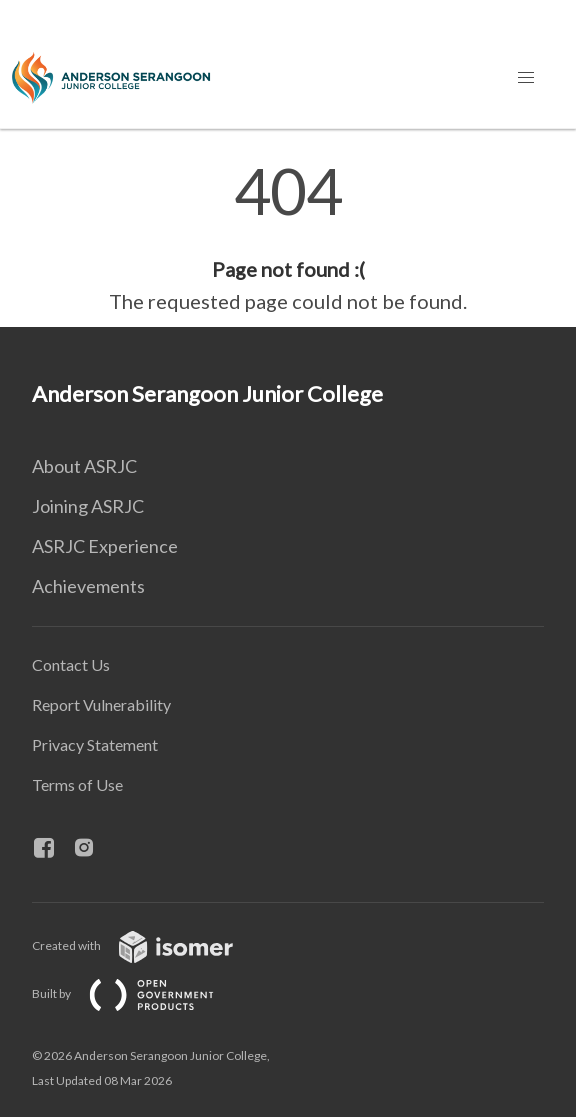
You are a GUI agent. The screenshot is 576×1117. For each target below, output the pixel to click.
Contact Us (71, 664)
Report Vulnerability (101, 704)
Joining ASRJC (88, 506)
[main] (288, 238)
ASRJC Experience (105, 546)
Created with (148, 945)
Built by (139, 993)
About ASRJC (84, 466)
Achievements (88, 586)
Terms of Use (77, 784)
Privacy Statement (95, 744)
